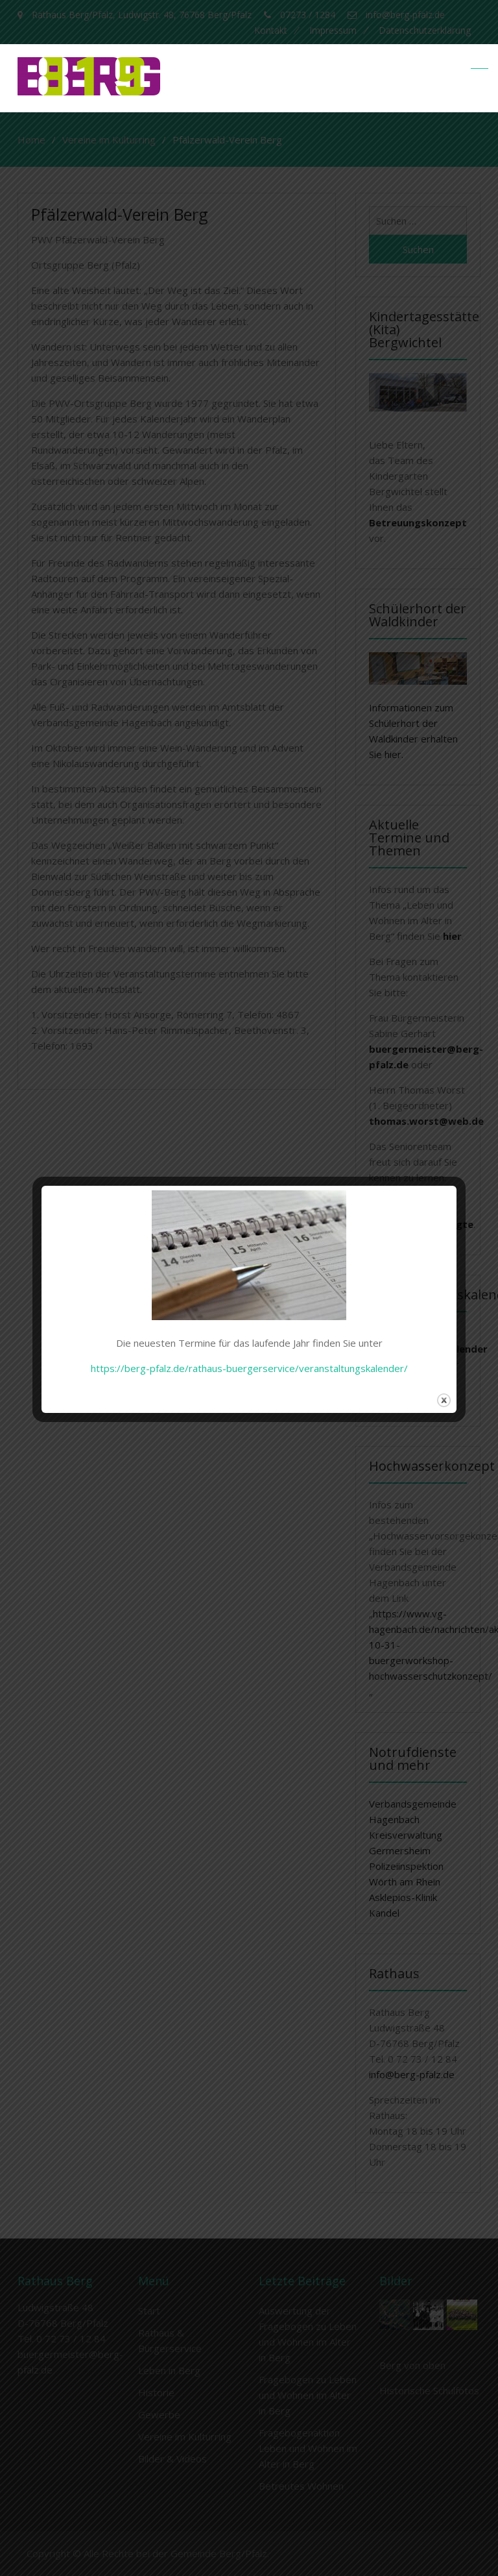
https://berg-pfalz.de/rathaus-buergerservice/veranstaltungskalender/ (249, 1368)
